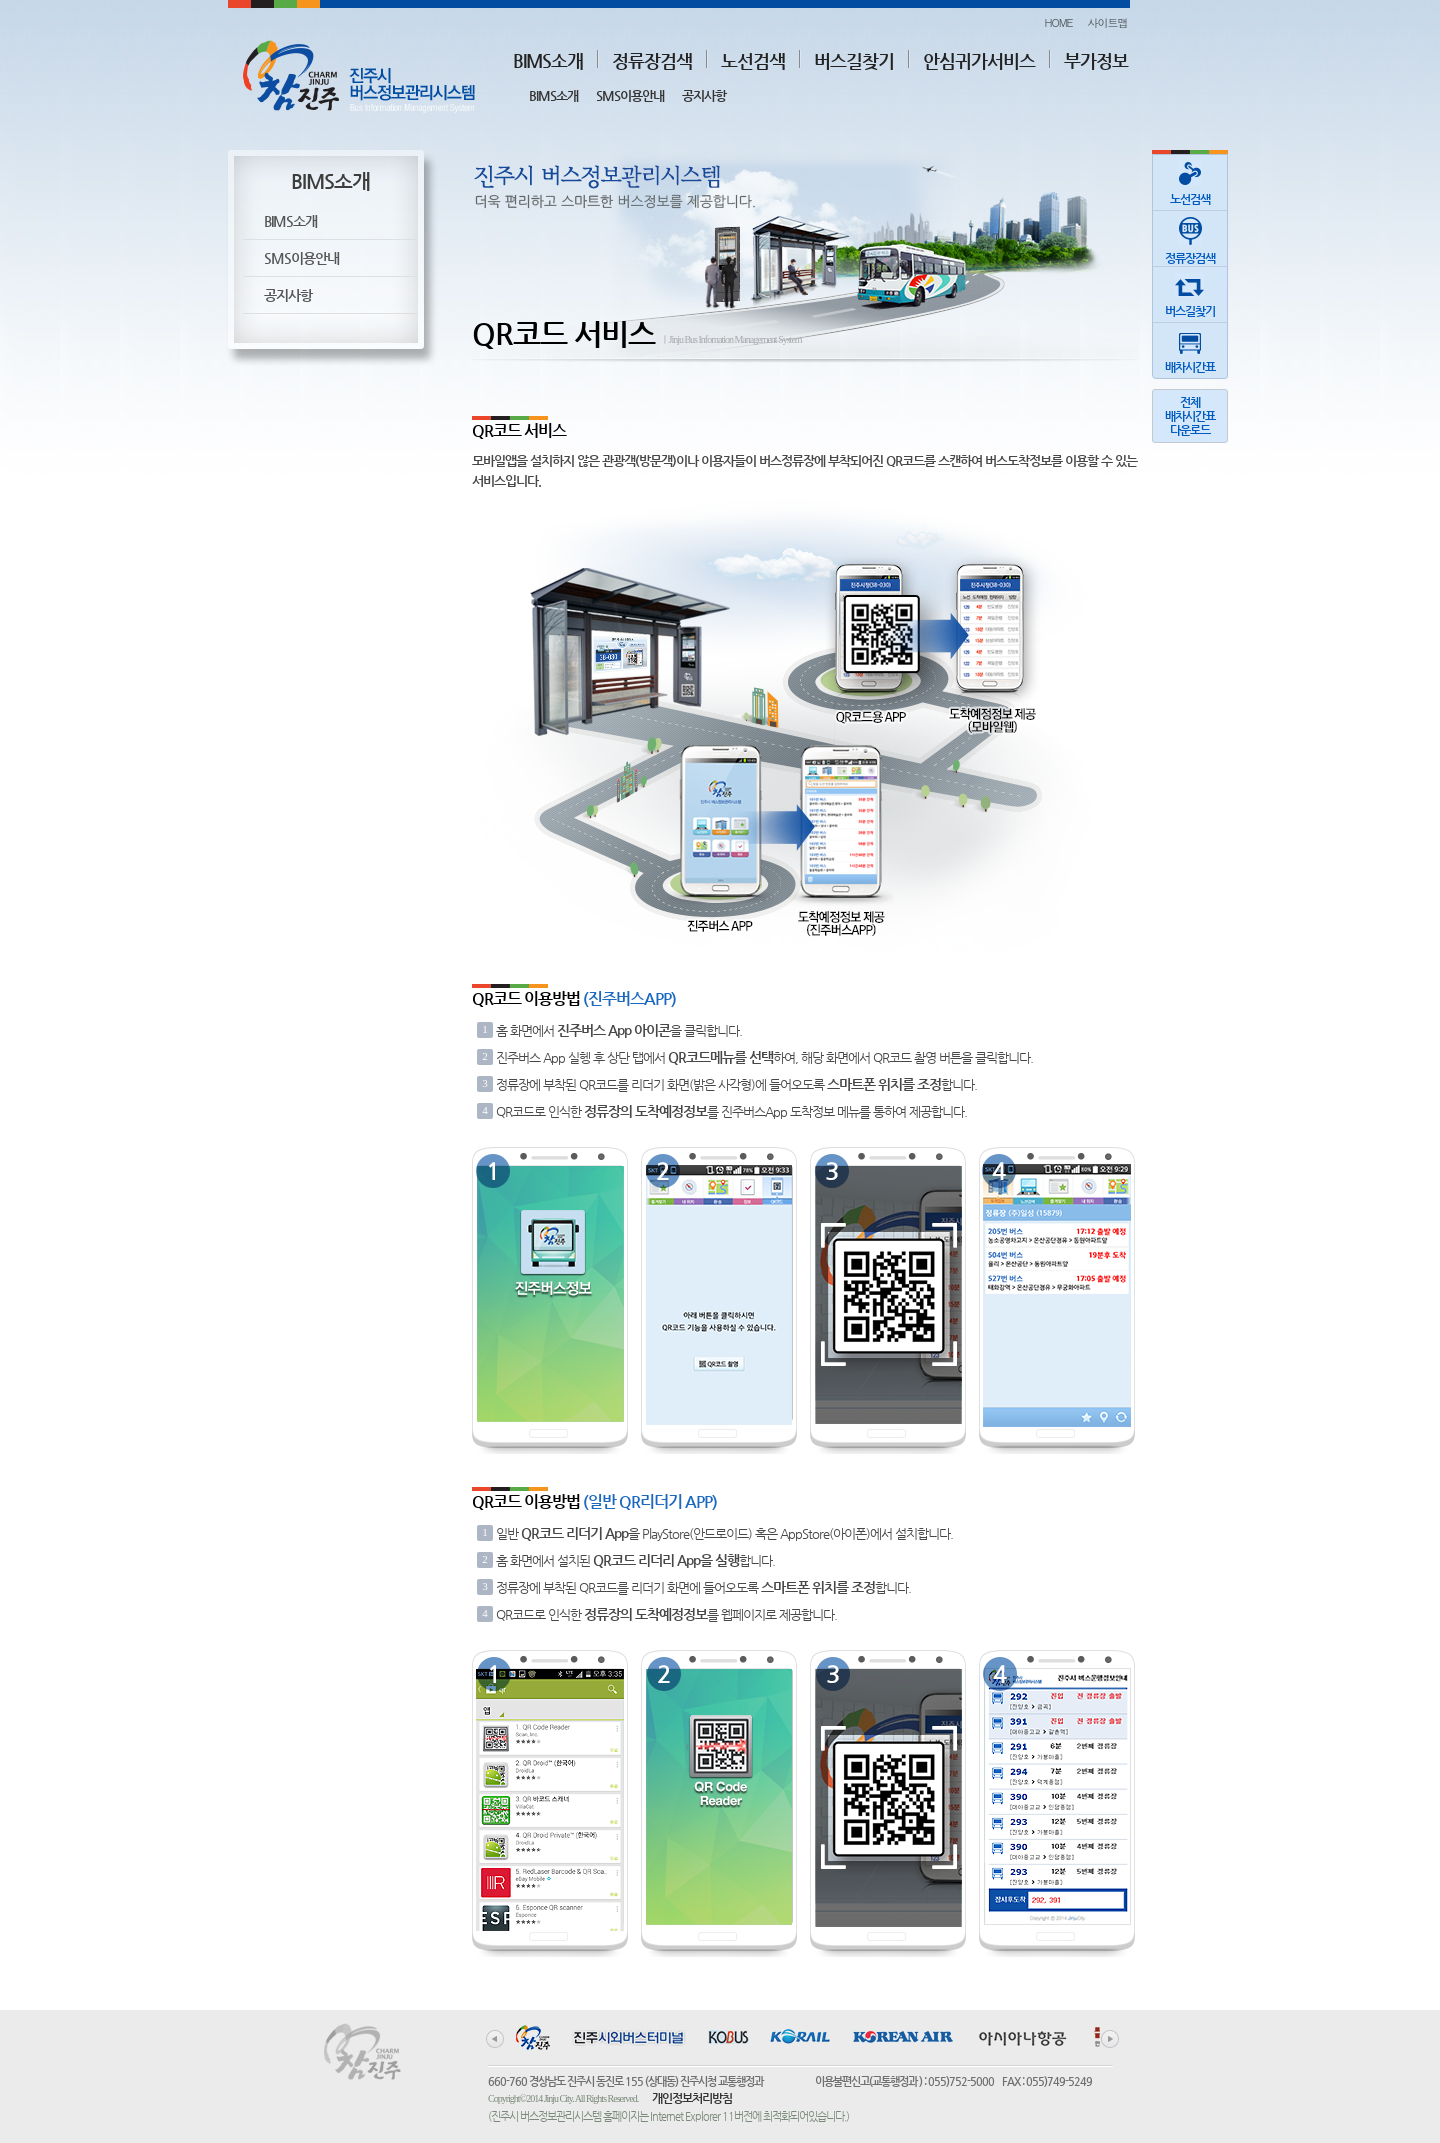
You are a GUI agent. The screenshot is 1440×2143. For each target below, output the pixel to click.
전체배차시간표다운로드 (1190, 416)
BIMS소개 (548, 60)
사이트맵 (1108, 22)
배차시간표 (1190, 348)
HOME (1058, 22)
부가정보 (1096, 60)
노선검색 (753, 60)
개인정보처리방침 (692, 2098)
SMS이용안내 (630, 95)
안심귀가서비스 (979, 60)
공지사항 (704, 95)
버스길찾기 (854, 60)
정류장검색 (652, 60)
